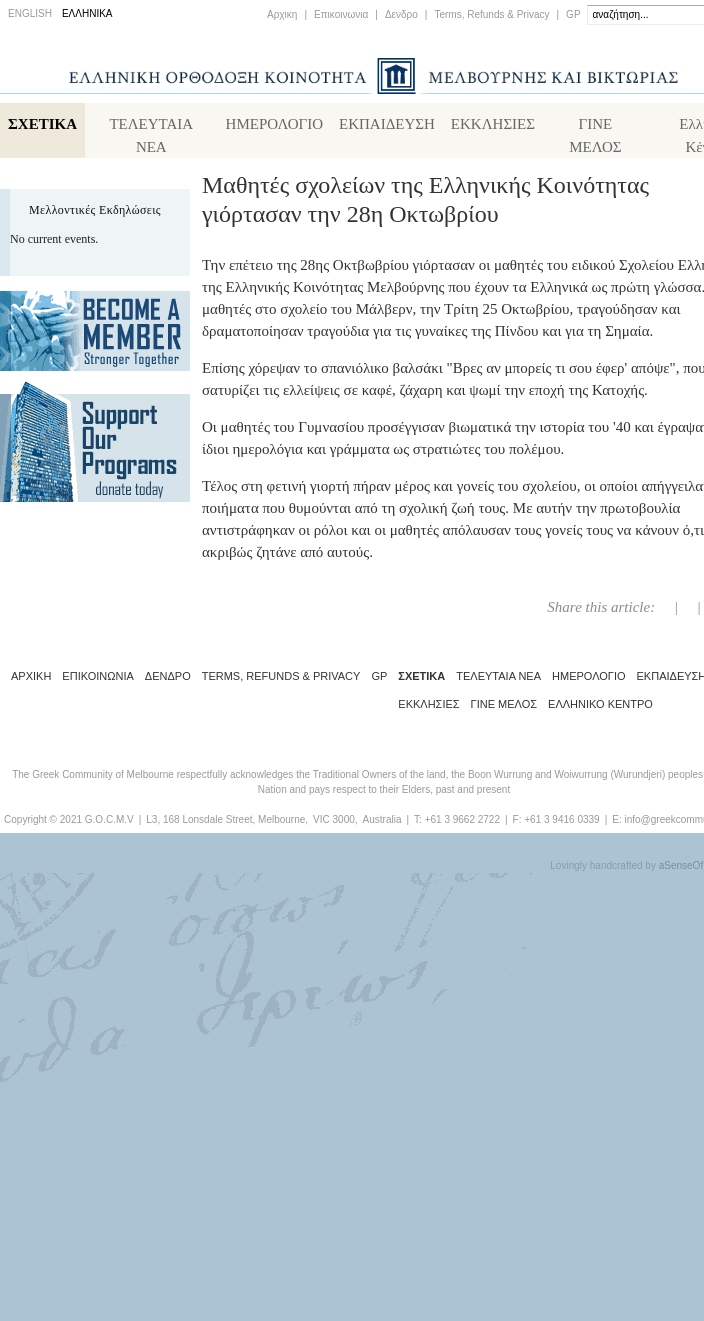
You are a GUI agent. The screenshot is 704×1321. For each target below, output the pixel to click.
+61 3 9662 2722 (462, 819)
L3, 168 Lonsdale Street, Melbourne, (227, 819)
